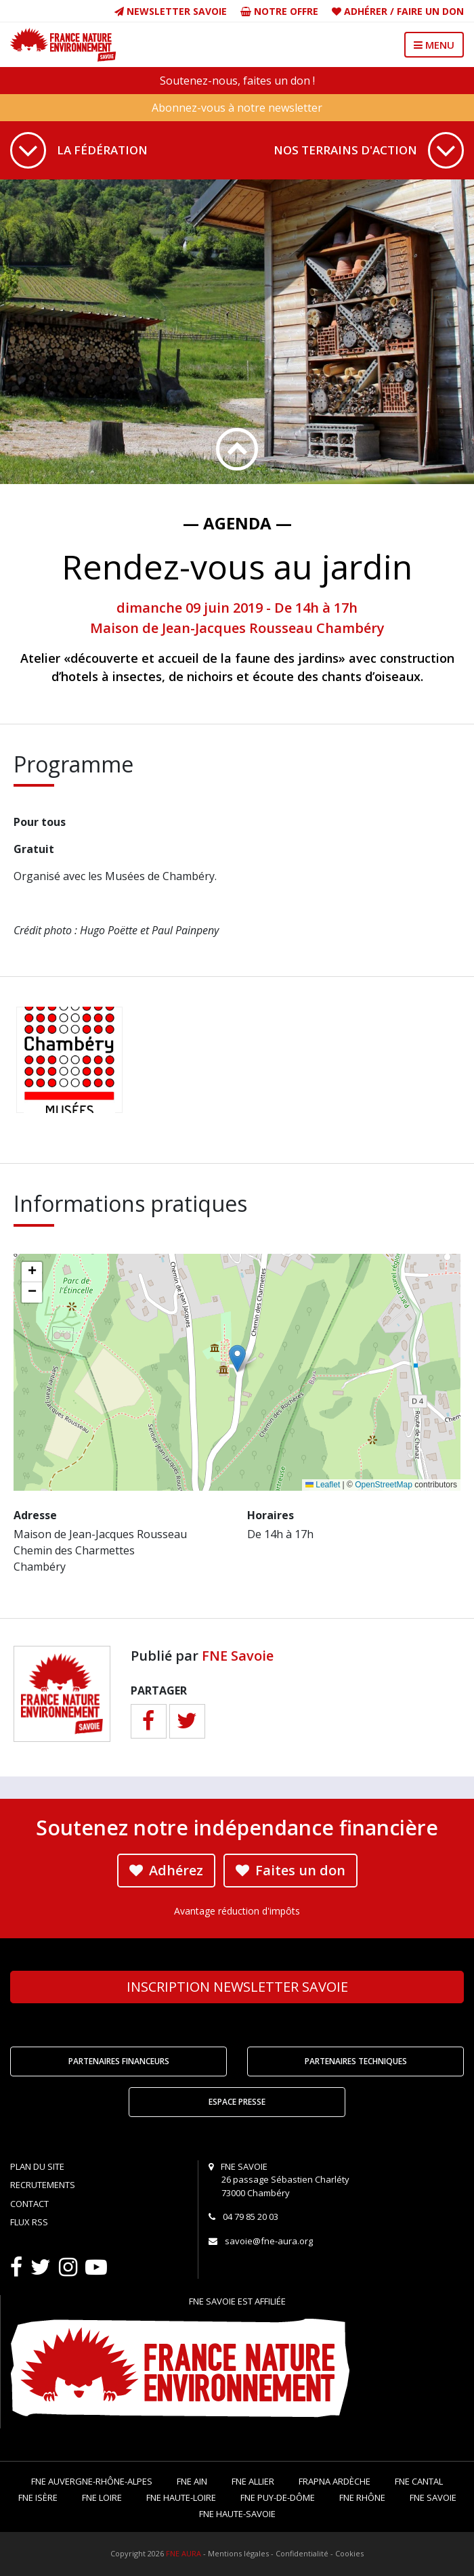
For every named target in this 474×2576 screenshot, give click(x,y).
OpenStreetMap (383, 1484)
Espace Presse (237, 2102)
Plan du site (37, 2166)
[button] (237, 1358)
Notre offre (279, 11)
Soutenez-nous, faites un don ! (237, 80)
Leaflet (322, 1484)
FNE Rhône (362, 2497)
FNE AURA (183, 2553)
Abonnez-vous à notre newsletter (237, 107)
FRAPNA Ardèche (334, 2481)
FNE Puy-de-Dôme (277, 2497)
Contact (29, 2204)
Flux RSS (29, 2222)
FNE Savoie (238, 1655)
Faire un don (430, 11)
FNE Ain (192, 2481)
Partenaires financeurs (118, 2061)
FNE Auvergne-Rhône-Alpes (91, 2481)
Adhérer (365, 11)
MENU (434, 44)
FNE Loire (102, 2497)
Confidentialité (302, 2553)
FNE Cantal (419, 2481)
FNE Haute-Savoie (237, 2514)
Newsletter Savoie (170, 11)
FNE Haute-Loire (181, 2497)
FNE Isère (38, 2497)
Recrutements (42, 2185)
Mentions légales (238, 2553)
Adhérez (166, 1870)
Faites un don (290, 1870)
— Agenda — (237, 523)
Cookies (349, 2553)
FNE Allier (253, 2481)
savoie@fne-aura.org (269, 2241)
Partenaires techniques (356, 2061)
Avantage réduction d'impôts (237, 1910)
